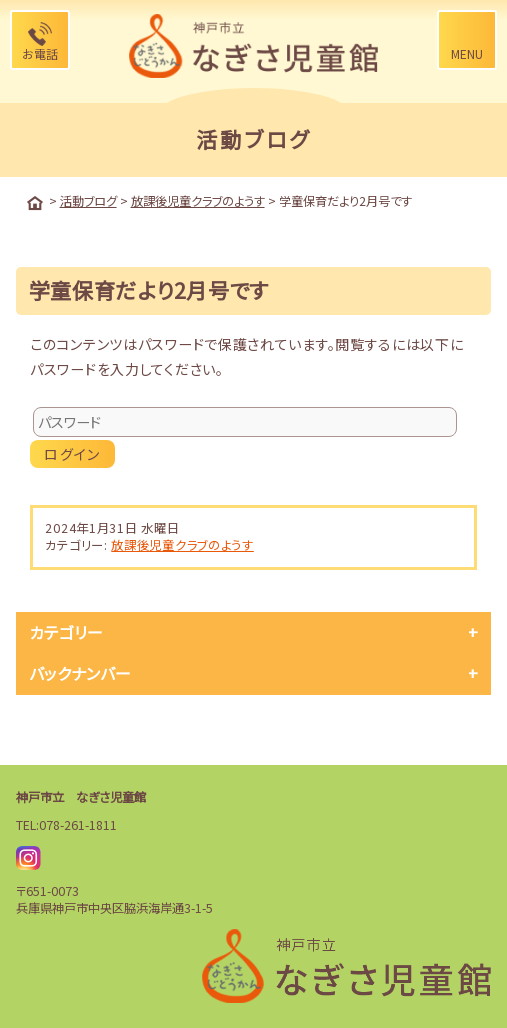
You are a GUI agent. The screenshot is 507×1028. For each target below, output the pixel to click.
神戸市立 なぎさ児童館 (81, 797)
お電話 (40, 53)
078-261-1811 (78, 825)
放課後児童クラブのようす (182, 545)
